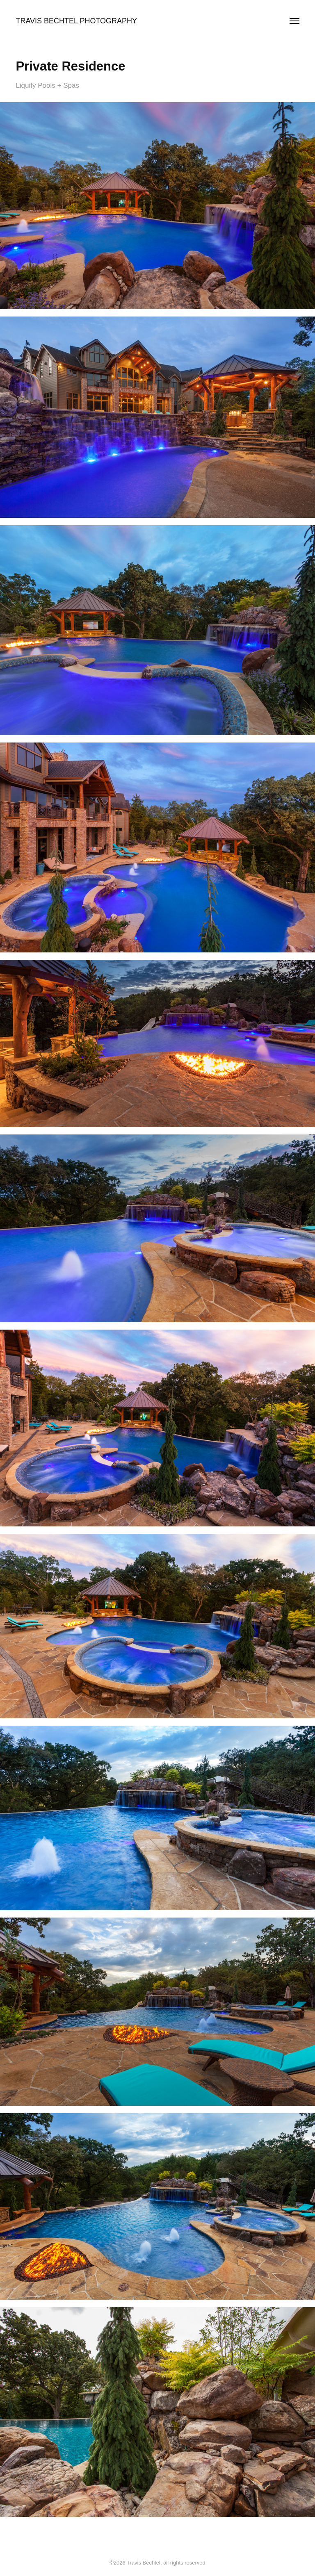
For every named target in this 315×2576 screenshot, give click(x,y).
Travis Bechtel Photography (76, 21)
